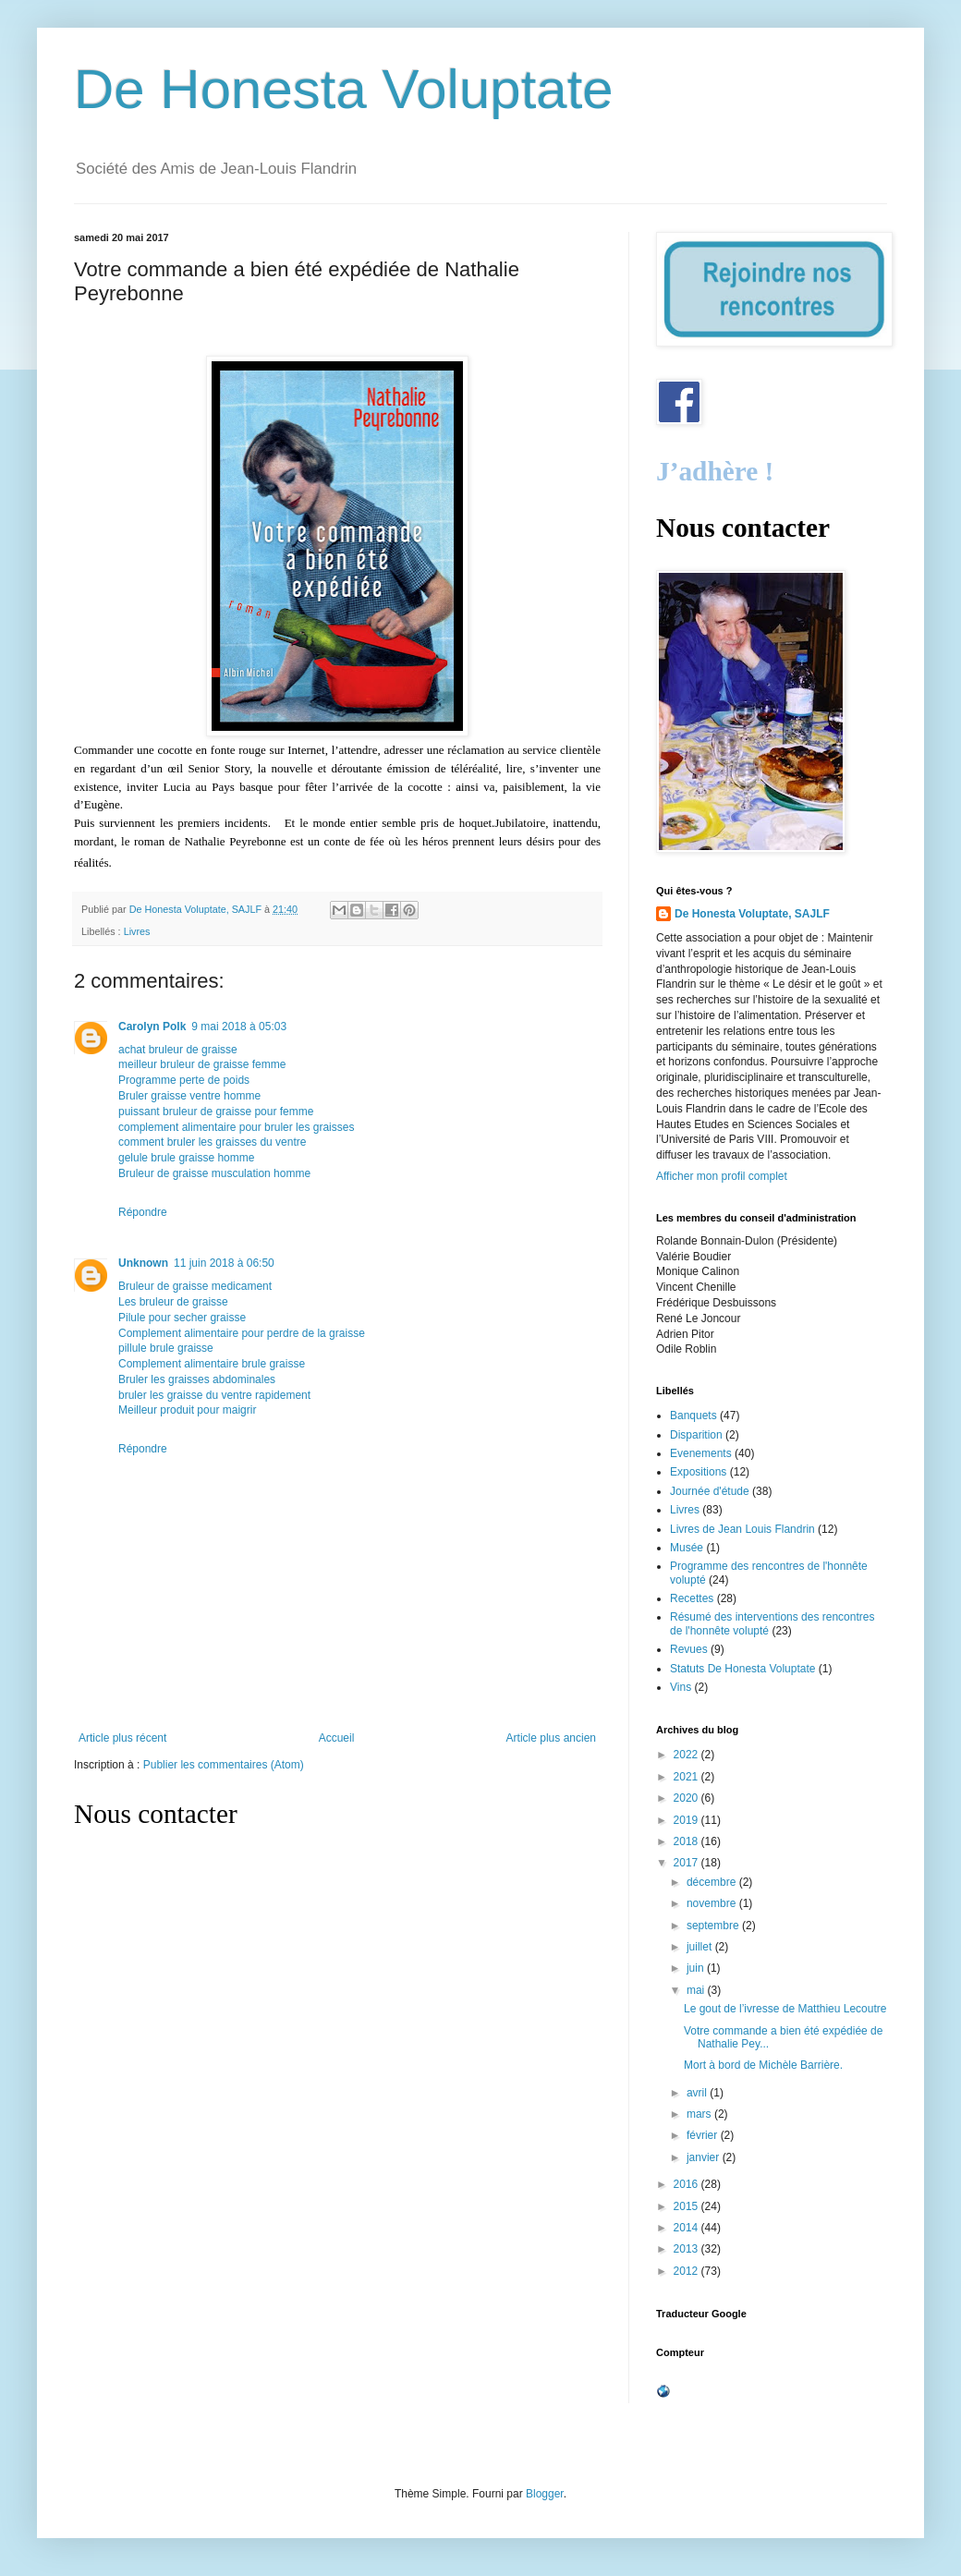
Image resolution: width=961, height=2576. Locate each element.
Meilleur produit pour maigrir (187, 1409)
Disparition (696, 1434)
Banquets (693, 1415)
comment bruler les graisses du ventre (212, 1142)
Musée (686, 1547)
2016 (687, 2184)
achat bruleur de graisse (177, 1049)
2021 (687, 1776)
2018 (687, 1841)
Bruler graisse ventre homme (189, 1095)
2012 (687, 2271)
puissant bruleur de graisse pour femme (215, 1111)
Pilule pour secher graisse (182, 1317)
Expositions (698, 1471)
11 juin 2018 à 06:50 (224, 1263)
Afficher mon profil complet (721, 1176)
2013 (687, 2248)
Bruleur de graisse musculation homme (214, 1173)
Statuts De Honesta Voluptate (742, 1668)
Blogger (545, 2493)
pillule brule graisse (165, 1348)
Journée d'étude (709, 1491)
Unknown (143, 1263)
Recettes (691, 1598)
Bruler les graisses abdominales (196, 1379)
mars (700, 2114)
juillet (701, 1946)
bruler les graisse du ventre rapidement (214, 1395)
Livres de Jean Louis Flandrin (742, 1529)
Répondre (142, 1212)
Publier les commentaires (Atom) (223, 1764)
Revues (689, 1649)
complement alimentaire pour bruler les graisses (236, 1127)
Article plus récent (122, 1738)
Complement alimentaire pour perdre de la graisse (241, 1333)
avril (698, 2092)
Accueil (337, 1738)
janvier (705, 2157)
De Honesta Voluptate (344, 89)
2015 (687, 2206)
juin (697, 1968)
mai (697, 1990)
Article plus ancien (551, 1738)
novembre (713, 1903)
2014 (687, 2227)
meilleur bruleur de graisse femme (202, 1064)
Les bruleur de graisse (173, 1301)
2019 (687, 1820)
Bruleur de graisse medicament (195, 1286)
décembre (713, 1882)
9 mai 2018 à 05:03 (238, 1026)
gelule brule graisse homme (186, 1157)
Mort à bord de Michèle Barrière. (763, 2065)
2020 (687, 1798)
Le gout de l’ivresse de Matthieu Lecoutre (785, 2008)
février (704, 2135)
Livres (137, 931)
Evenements (701, 1453)
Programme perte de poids (183, 1080)
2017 (687, 1862)
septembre (714, 1925)
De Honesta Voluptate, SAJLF (752, 913)
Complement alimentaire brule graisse (211, 1363)
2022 (687, 1754)
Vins (680, 1687)
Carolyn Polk (152, 1026)
